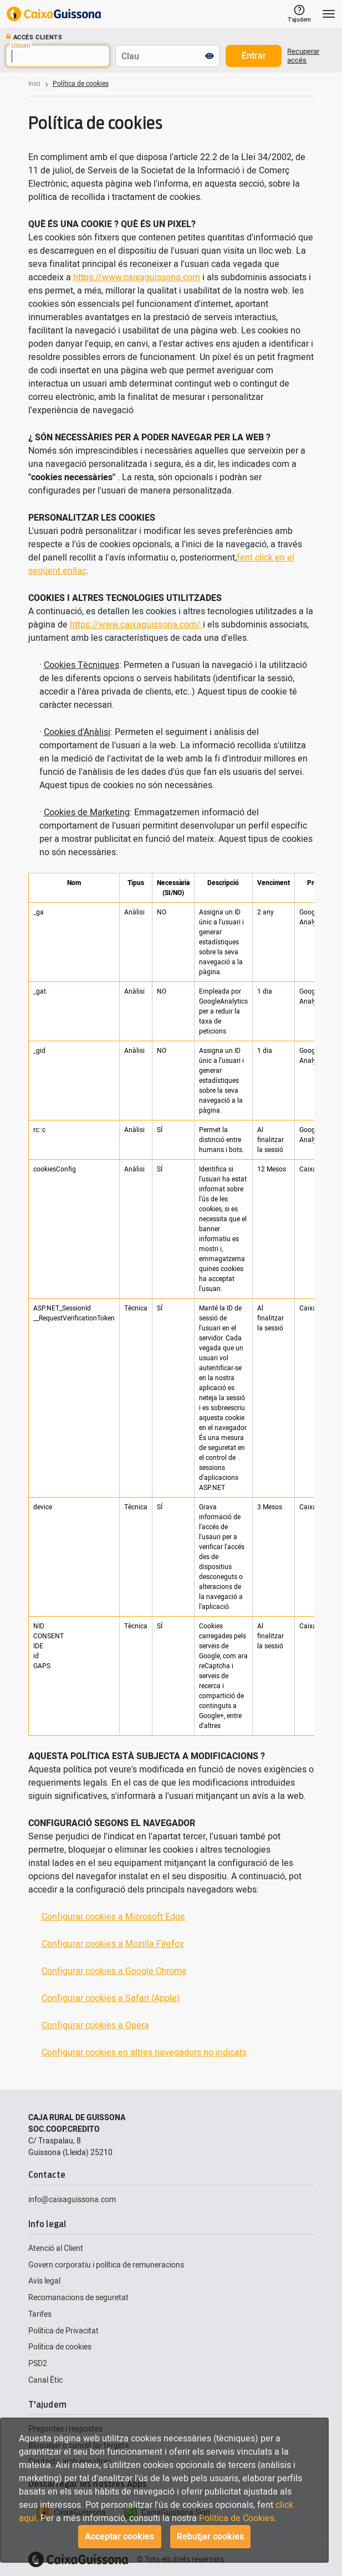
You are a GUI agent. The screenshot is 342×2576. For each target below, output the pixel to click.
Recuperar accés (303, 55)
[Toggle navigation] (328, 13)
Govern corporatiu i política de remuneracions (106, 2265)
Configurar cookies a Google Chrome (114, 1971)
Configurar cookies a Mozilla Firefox (113, 1944)
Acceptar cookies (119, 2536)
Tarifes (40, 2314)
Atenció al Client (55, 2248)
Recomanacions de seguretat (78, 2298)
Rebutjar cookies (210, 2536)
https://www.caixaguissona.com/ (136, 624)
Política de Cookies (236, 2518)
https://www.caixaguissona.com (136, 277)
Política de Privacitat (63, 2331)
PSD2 (37, 2363)
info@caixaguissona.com (72, 2199)
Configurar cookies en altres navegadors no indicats (144, 2052)
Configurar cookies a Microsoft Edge (113, 1917)
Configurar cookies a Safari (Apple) (111, 1998)
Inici (34, 84)
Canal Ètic (45, 2380)
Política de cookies (59, 2347)
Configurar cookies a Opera (95, 2025)
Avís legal (44, 2281)
